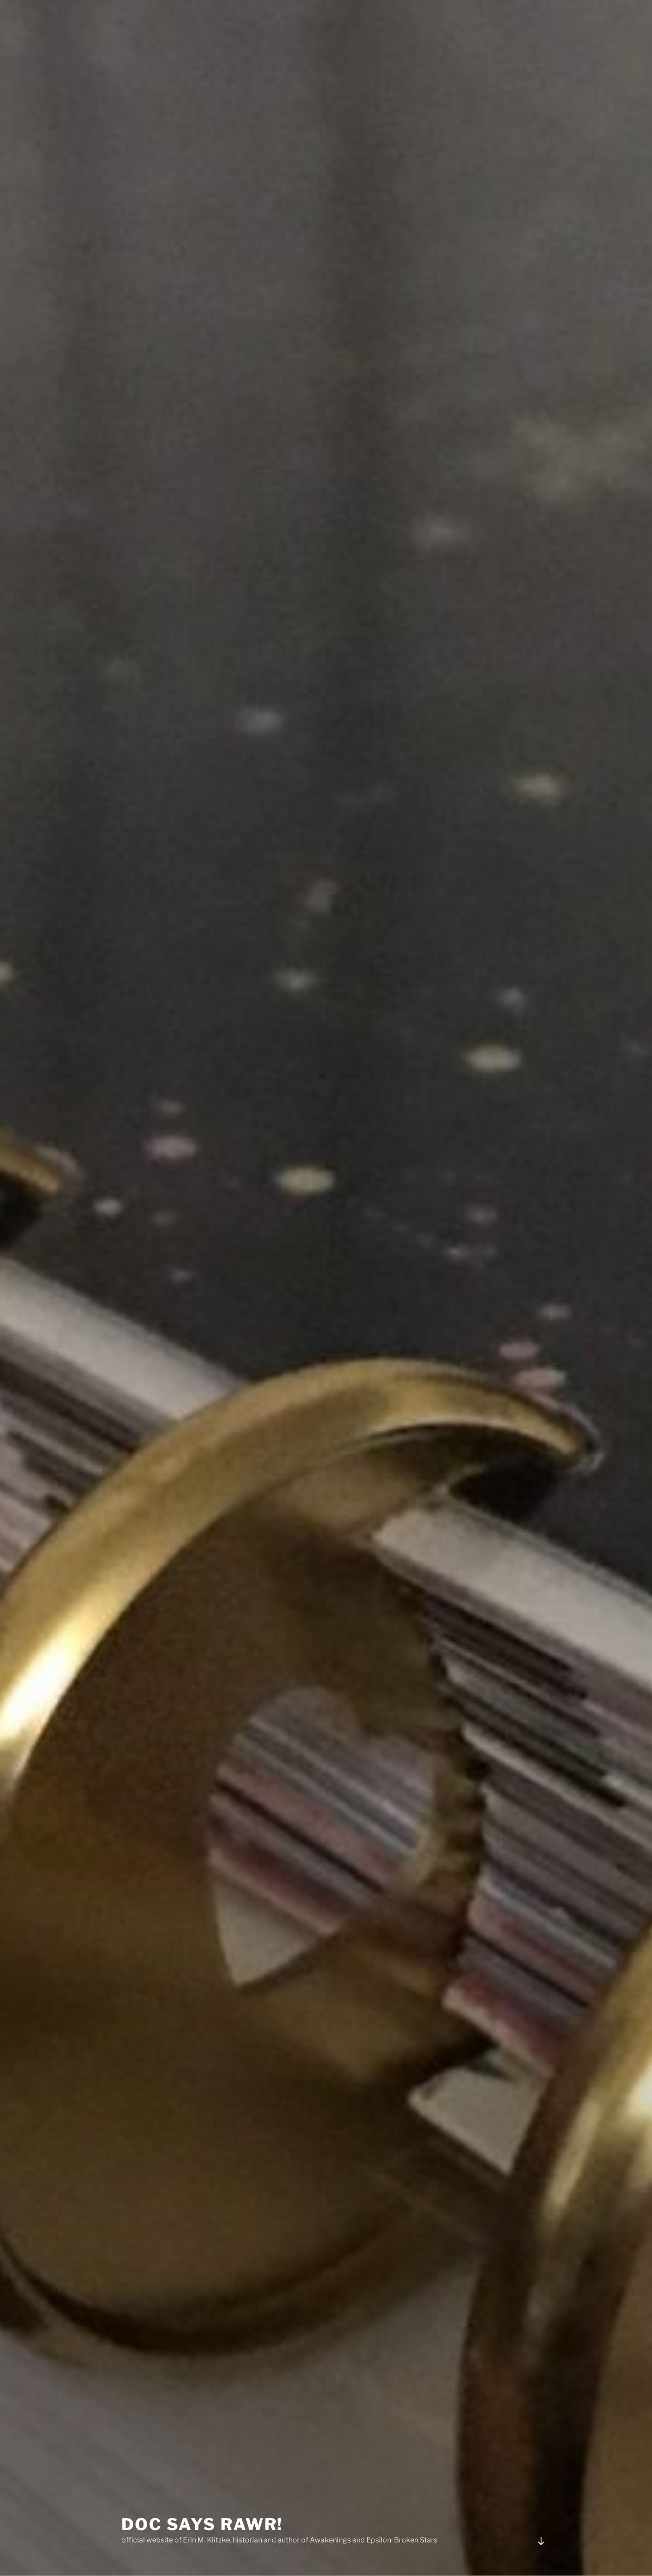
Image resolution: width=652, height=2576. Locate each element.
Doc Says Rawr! (202, 2501)
